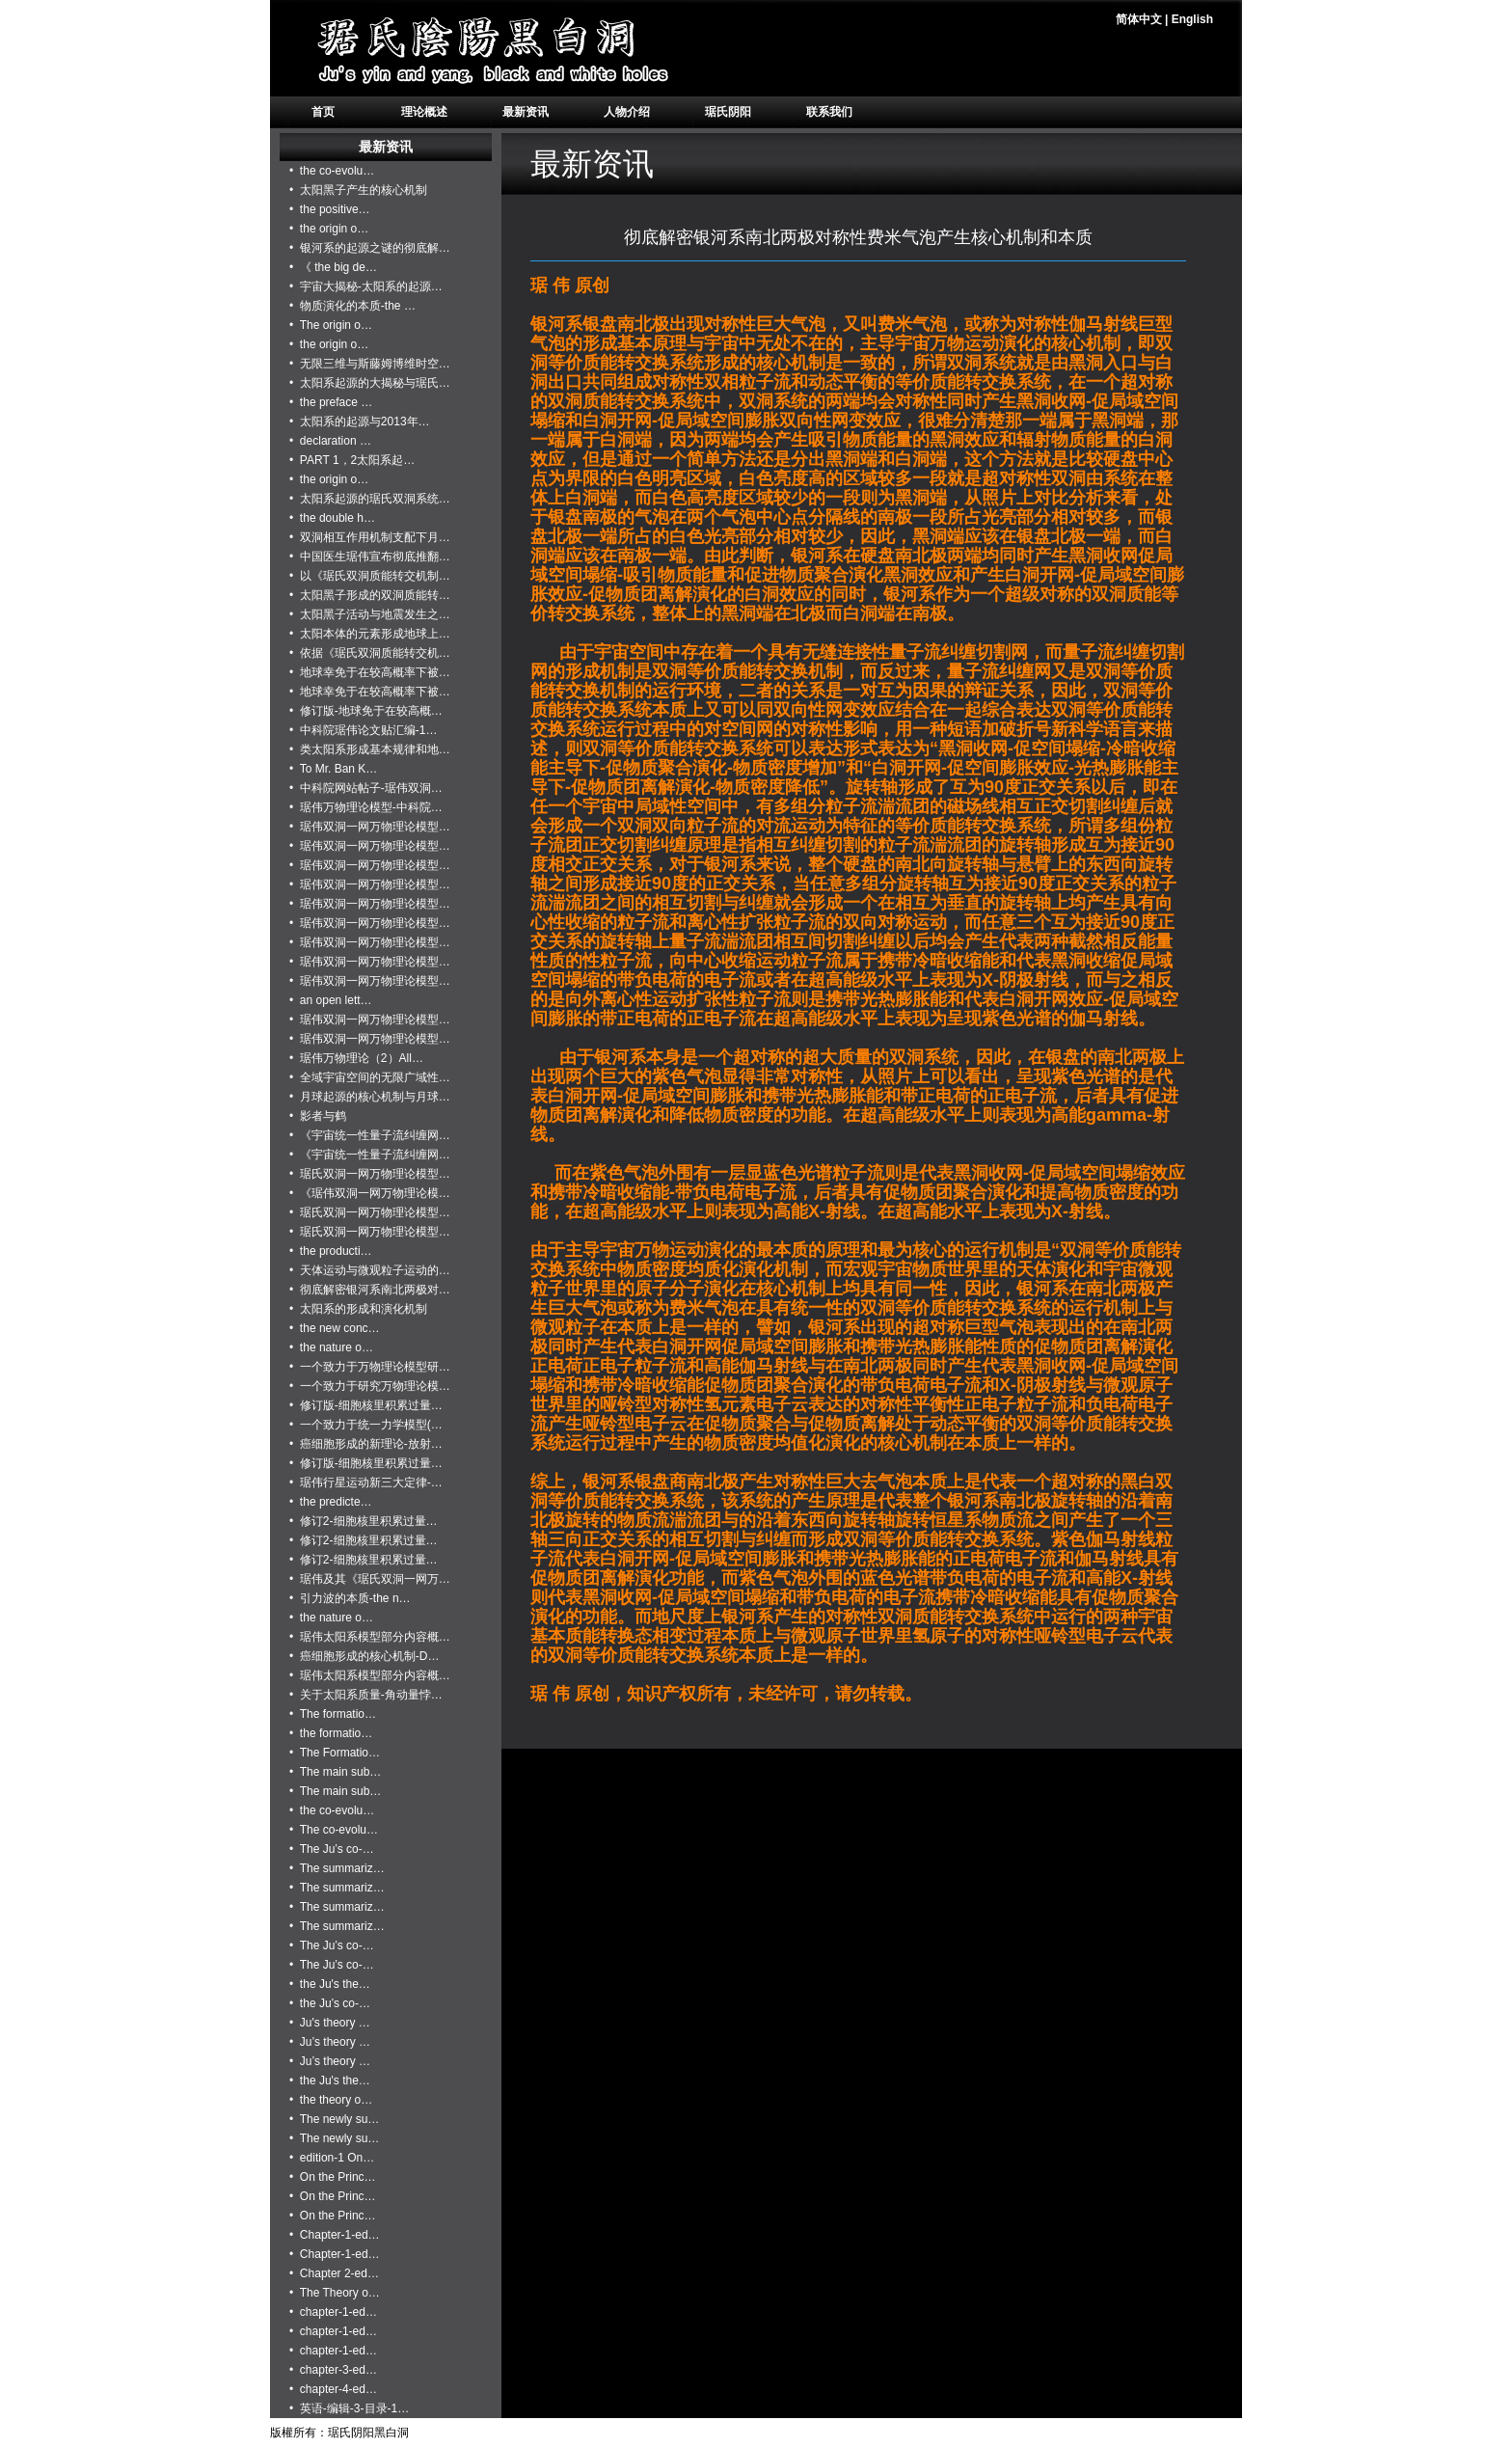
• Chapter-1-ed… (334, 2235)
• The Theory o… (334, 2292)
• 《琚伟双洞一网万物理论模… (369, 1193)
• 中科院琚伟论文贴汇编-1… (363, 730)
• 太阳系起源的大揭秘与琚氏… (369, 383)
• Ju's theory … (329, 2022)
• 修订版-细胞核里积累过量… (366, 1405)
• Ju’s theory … (329, 2042)
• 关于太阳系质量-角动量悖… (366, 1694)
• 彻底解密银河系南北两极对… (369, 1289)
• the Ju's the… (329, 1984)
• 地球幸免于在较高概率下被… (369, 672)
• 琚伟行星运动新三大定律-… (366, 1482)
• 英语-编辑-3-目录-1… (349, 2408)
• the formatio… (330, 1733)
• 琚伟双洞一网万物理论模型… (369, 826)
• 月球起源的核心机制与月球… (369, 1096)
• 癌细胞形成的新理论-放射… (366, 1444)
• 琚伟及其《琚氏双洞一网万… (369, 1579)
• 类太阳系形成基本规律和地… (369, 749)
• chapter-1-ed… (333, 2312)
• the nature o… (331, 1347)
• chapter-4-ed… (333, 2389)
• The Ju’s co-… (331, 1849)
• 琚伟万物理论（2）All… (356, 1058)
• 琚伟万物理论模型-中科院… (366, 807)
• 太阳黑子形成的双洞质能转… (369, 595)
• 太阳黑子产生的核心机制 (358, 190)
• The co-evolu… (333, 1829)
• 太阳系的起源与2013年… (359, 421)
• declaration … (330, 441)
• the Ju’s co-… (329, 2003)
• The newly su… (334, 2119)
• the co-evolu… (331, 170)
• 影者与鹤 (317, 1116)
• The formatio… (332, 1714)
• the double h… (332, 518)
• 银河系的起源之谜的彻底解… (369, 248)
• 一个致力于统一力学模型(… (366, 1424)
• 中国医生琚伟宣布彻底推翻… (369, 556)
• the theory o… (330, 2100)
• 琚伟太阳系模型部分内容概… (369, 1637)
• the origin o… (328, 228)
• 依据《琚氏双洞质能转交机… (369, 653)
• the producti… (330, 1251)
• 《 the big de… (333, 267)
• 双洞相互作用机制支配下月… (369, 537)
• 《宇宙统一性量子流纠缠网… (369, 1135)
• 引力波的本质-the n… (350, 1598)
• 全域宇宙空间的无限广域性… (369, 1077)
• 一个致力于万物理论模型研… (369, 1367)
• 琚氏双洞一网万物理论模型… (369, 1174)
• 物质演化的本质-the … (352, 306)
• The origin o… (330, 325)
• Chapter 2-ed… (334, 2273)
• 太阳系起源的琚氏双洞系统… (369, 498)
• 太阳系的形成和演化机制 (358, 1309)
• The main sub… (335, 1772)
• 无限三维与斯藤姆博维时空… (369, 363)
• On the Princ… (332, 2177)
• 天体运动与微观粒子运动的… (369, 1270)
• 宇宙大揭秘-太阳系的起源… (366, 286)
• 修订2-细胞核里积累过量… (363, 1521)
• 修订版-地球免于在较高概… (366, 711)
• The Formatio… (334, 1752)
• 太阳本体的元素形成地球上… (369, 633)
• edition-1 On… (331, 2157)
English (1192, 19)
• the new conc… (334, 1328)
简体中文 (1139, 19)
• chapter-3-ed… (333, 2370)
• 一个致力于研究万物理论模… (369, 1386)
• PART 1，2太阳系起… (352, 460)
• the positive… (329, 209)
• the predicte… (330, 1502)
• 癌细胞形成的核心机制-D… (364, 1656)
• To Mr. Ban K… (333, 768)
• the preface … (330, 402)
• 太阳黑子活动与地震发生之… (369, 614)
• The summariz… (337, 1868)
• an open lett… (330, 1000)
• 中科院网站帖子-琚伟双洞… (366, 788)
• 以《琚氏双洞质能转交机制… (369, 576)
